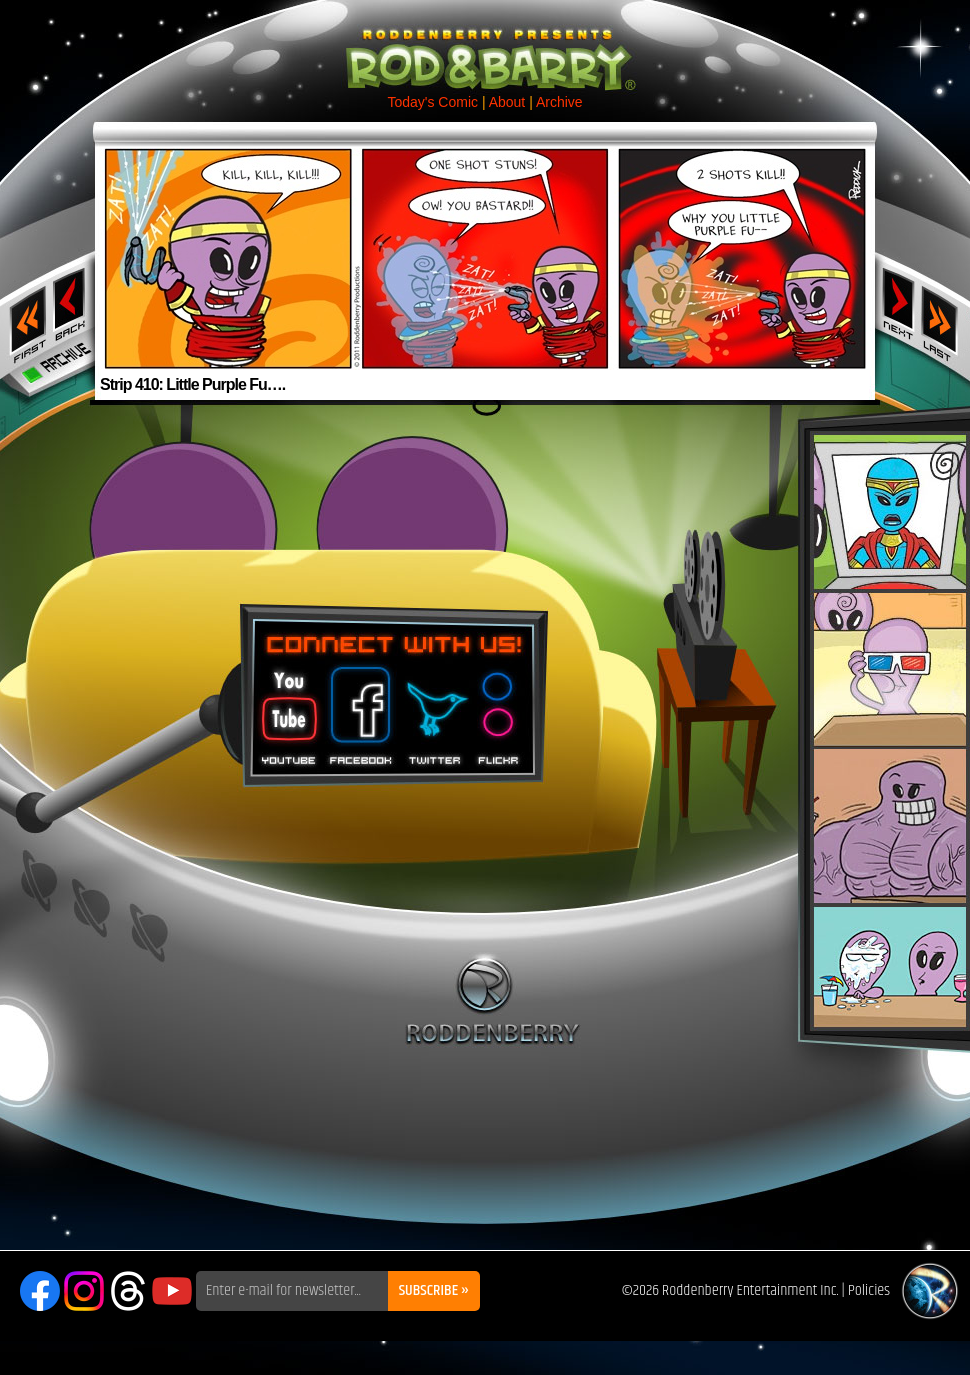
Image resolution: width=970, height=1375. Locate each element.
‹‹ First (24, 318)
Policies (869, 1290)
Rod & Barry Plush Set (890, 731)
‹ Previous (71, 303)
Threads (128, 1291)
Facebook (358, 709)
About (507, 102)
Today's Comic (432, 102)
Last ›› (946, 318)
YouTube (172, 1291)
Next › (898, 303)
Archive (559, 102)
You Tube (287, 709)
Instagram (84, 1291)
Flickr (499, 709)
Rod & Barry (485, 46)
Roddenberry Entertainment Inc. (750, 1290)
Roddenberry (492, 999)
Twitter (434, 709)
